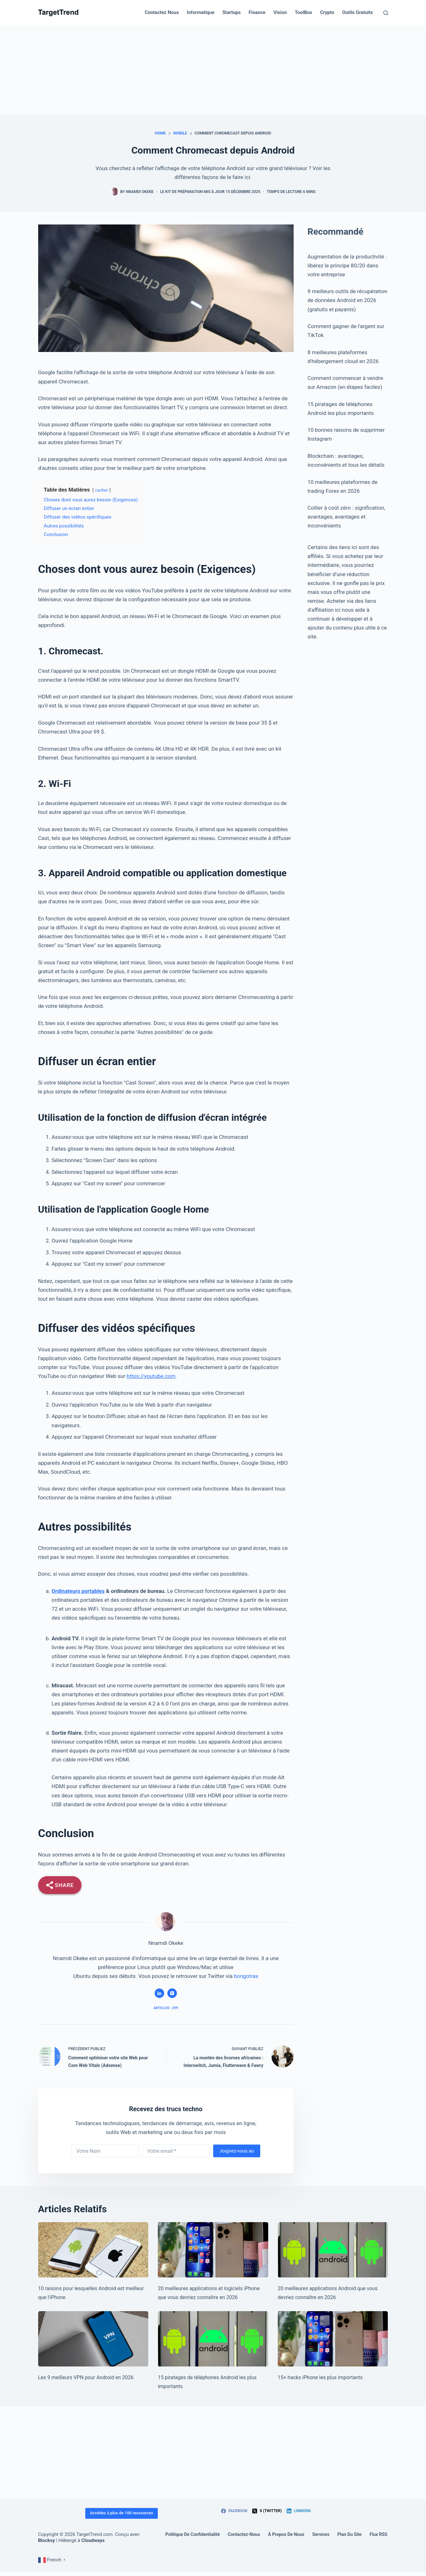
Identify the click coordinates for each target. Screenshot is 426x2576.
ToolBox (303, 12)
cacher (101, 489)
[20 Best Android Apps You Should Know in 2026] (333, 2249)
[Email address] (176, 2151)
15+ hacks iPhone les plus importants (320, 2377)
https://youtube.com (151, 1376)
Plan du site (349, 2534)
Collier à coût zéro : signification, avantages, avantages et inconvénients (346, 517)
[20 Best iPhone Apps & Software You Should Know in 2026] (213, 2249)
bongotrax (246, 1976)
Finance (257, 12)
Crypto (327, 12)
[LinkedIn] (299, 2511)
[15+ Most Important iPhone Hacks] (333, 2338)
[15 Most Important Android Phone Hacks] (213, 2338)
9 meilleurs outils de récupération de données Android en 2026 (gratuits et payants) (348, 300)
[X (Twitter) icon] (172, 1993)
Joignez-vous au (237, 2151)
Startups (231, 12)
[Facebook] (234, 2511)
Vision (280, 12)
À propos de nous (286, 2534)
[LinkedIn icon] (159, 1993)
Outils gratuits (357, 12)
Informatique (200, 12)
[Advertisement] (213, 69)
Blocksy (46, 2540)
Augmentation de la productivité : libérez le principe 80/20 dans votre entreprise (347, 265)
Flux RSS (379, 2534)
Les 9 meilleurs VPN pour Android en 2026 (86, 2377)
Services (320, 2534)
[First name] (105, 2151)
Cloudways (93, 2540)
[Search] (385, 12)
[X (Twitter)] (267, 2511)
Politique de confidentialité (192, 2534)
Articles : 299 (166, 2008)
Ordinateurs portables (78, 1591)
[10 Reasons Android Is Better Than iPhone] (93, 2249)
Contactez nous (162, 12)
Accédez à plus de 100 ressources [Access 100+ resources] (121, 2513)
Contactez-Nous (244, 2534)
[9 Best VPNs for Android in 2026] (93, 2338)
